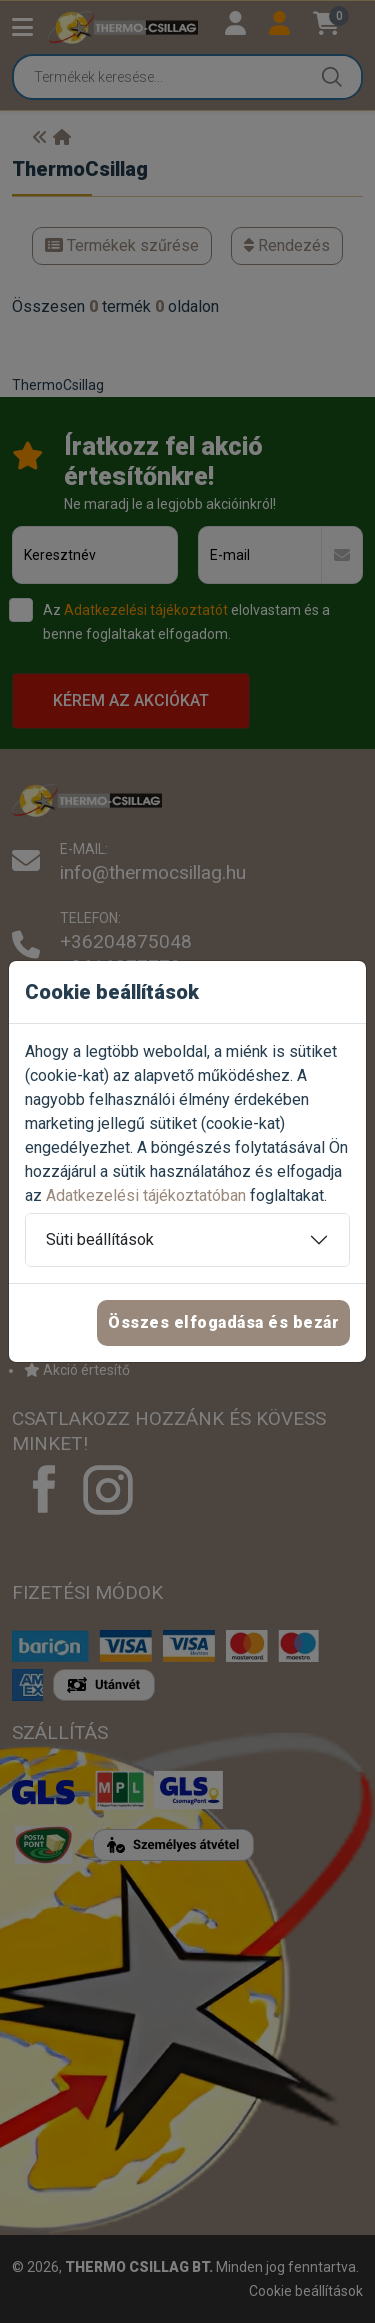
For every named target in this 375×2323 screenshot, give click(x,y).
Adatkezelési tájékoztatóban (146, 1195)
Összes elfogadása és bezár (223, 1322)
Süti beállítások (100, 1239)
